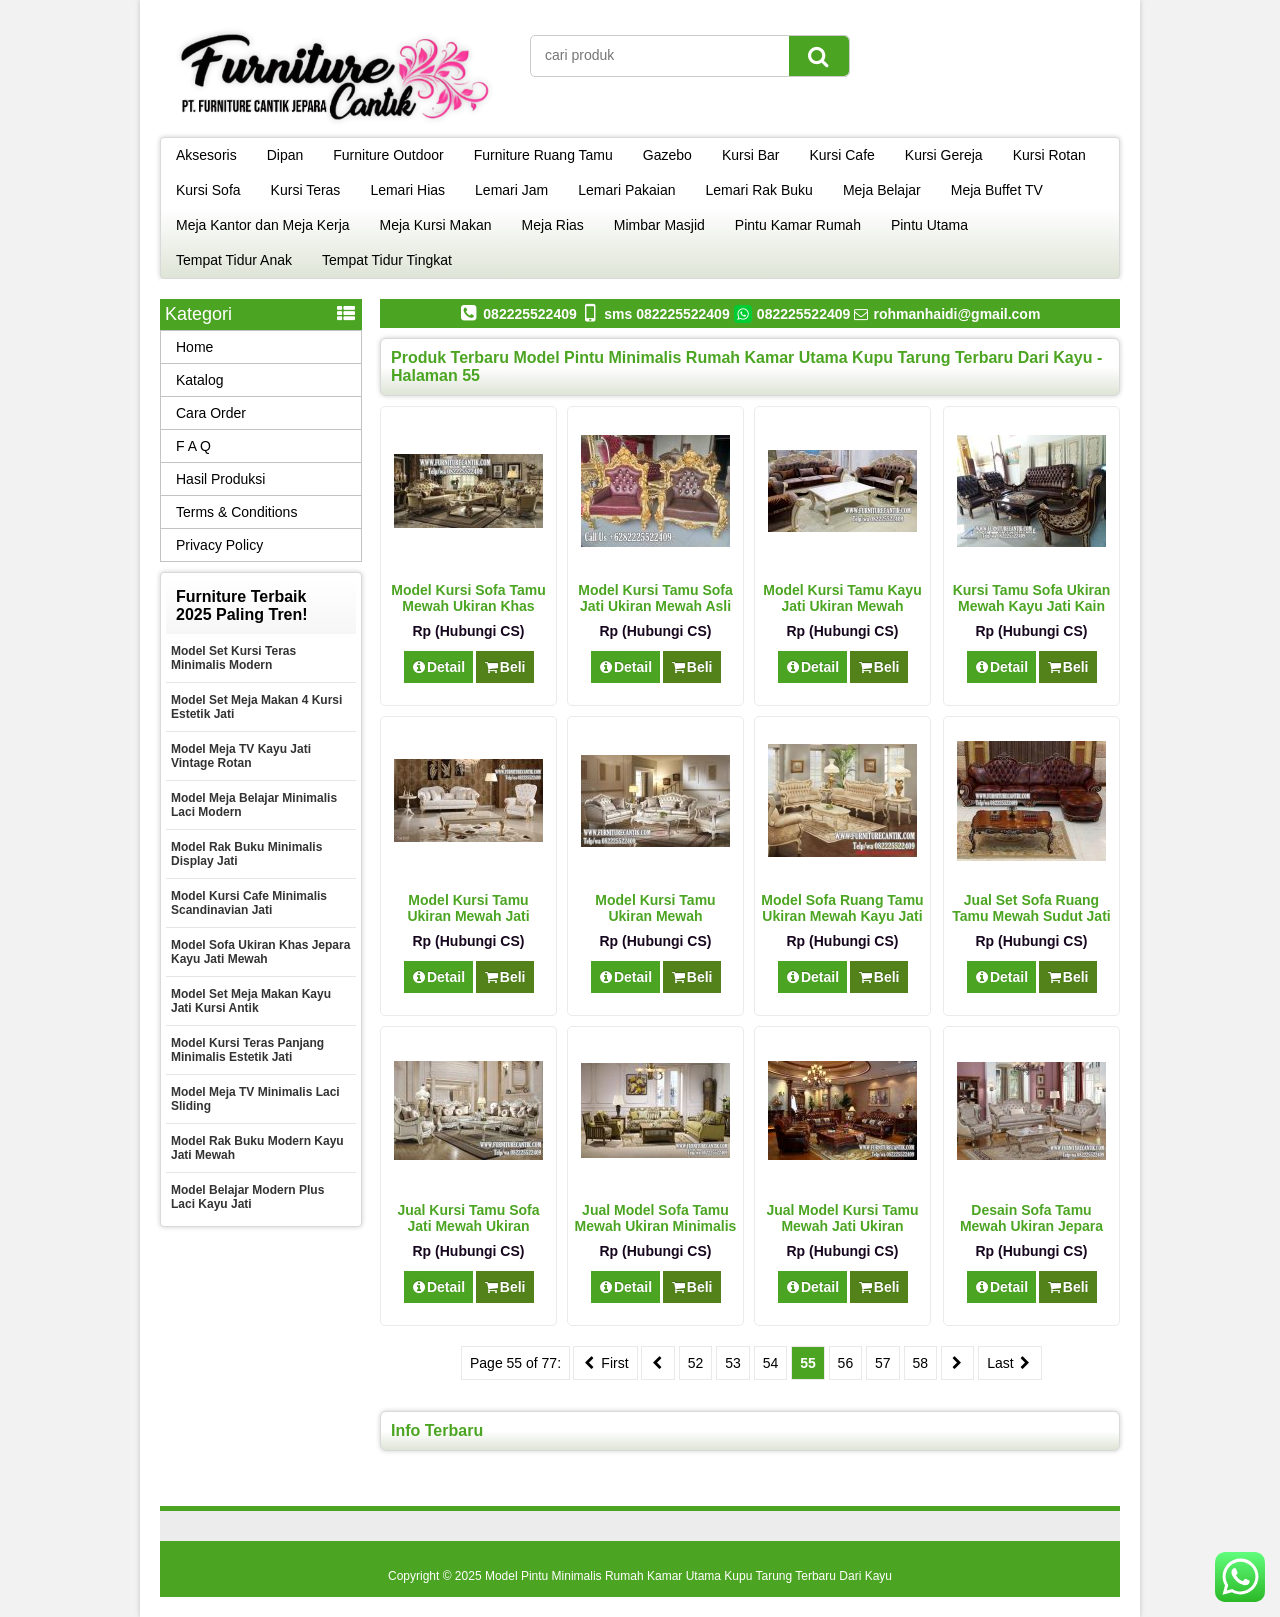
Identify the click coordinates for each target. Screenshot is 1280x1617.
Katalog (199, 380)
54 (771, 1363)
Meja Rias (553, 225)
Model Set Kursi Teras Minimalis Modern (233, 658)
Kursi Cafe (841, 155)
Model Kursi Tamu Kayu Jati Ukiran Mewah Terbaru (842, 606)
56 (846, 1363)
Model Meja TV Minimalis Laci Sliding (255, 1099)
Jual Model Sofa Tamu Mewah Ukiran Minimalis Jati (656, 1226)
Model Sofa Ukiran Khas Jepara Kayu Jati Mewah (260, 952)
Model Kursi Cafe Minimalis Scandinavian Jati (249, 903)
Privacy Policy (219, 545)
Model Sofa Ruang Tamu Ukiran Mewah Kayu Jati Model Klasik (842, 916)
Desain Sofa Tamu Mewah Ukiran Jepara (1031, 1218)
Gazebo (667, 155)
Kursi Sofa (208, 190)
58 (921, 1363)
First (605, 1363)
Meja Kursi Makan (436, 225)
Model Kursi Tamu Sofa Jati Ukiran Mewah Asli (655, 598)
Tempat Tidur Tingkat (387, 260)
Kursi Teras (306, 190)
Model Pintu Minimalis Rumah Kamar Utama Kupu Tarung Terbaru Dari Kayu (688, 1576)
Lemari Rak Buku (759, 190)
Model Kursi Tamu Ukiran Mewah (655, 908)
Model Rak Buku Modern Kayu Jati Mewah (257, 1148)
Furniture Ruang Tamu (543, 155)
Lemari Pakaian (626, 190)
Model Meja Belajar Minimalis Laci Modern (254, 805)
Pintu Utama (929, 225)
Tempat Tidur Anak (234, 260)
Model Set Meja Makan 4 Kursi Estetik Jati (256, 707)
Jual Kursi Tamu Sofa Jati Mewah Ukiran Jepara (468, 1226)
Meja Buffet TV (997, 190)
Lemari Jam (511, 190)
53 (733, 1363)
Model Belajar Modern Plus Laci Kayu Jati (247, 1197)
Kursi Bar (751, 155)
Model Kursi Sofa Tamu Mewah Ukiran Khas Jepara (468, 606)
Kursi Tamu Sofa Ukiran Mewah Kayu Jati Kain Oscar (1032, 606)
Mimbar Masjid (659, 225)
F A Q (193, 446)
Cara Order (211, 413)
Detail (439, 667)
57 (883, 1363)
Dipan (285, 155)
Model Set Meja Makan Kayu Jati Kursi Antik (251, 1001)
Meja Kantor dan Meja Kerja (263, 225)
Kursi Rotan (1049, 155)
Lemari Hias (407, 190)
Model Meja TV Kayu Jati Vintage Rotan (241, 756)
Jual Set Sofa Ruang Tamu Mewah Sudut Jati (1031, 908)
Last (1010, 1363)
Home (194, 347)
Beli (504, 667)
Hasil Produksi (220, 479)
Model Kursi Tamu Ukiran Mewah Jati (468, 908)
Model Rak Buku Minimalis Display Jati (246, 854)
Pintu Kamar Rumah (798, 225)
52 (696, 1363)
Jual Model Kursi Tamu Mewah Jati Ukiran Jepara (842, 1226)
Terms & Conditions (236, 512)
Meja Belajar (882, 190)
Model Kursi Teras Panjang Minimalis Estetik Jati (247, 1050)
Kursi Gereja (944, 155)
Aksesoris (206, 155)
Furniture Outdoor (388, 155)
